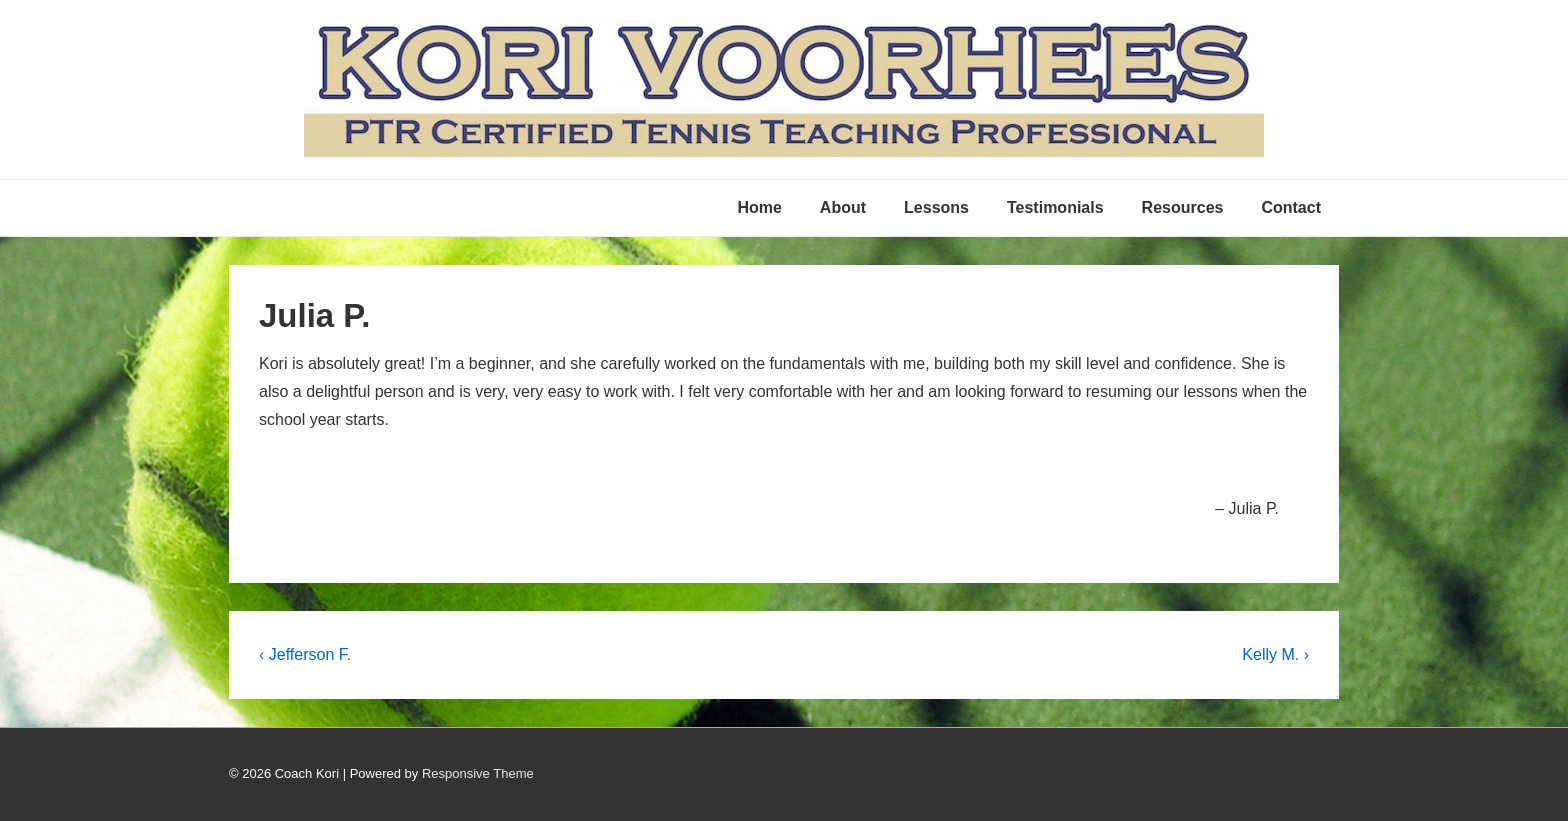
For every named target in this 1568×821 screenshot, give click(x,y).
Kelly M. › (1275, 654)
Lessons (936, 207)
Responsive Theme (478, 773)
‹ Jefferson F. (305, 654)
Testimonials (1055, 207)
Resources (1183, 207)
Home (759, 207)
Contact (1291, 207)
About (843, 207)
